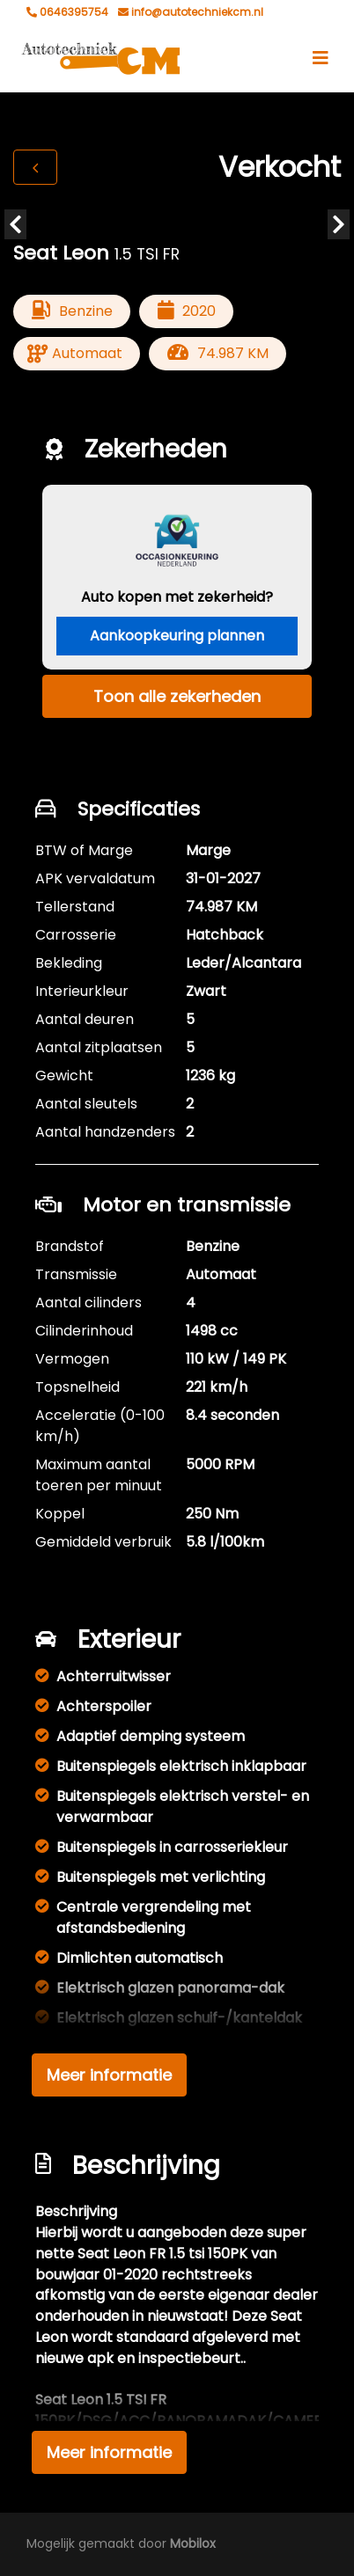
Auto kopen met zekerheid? (177, 597)
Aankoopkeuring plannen (177, 636)
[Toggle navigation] (320, 58)
